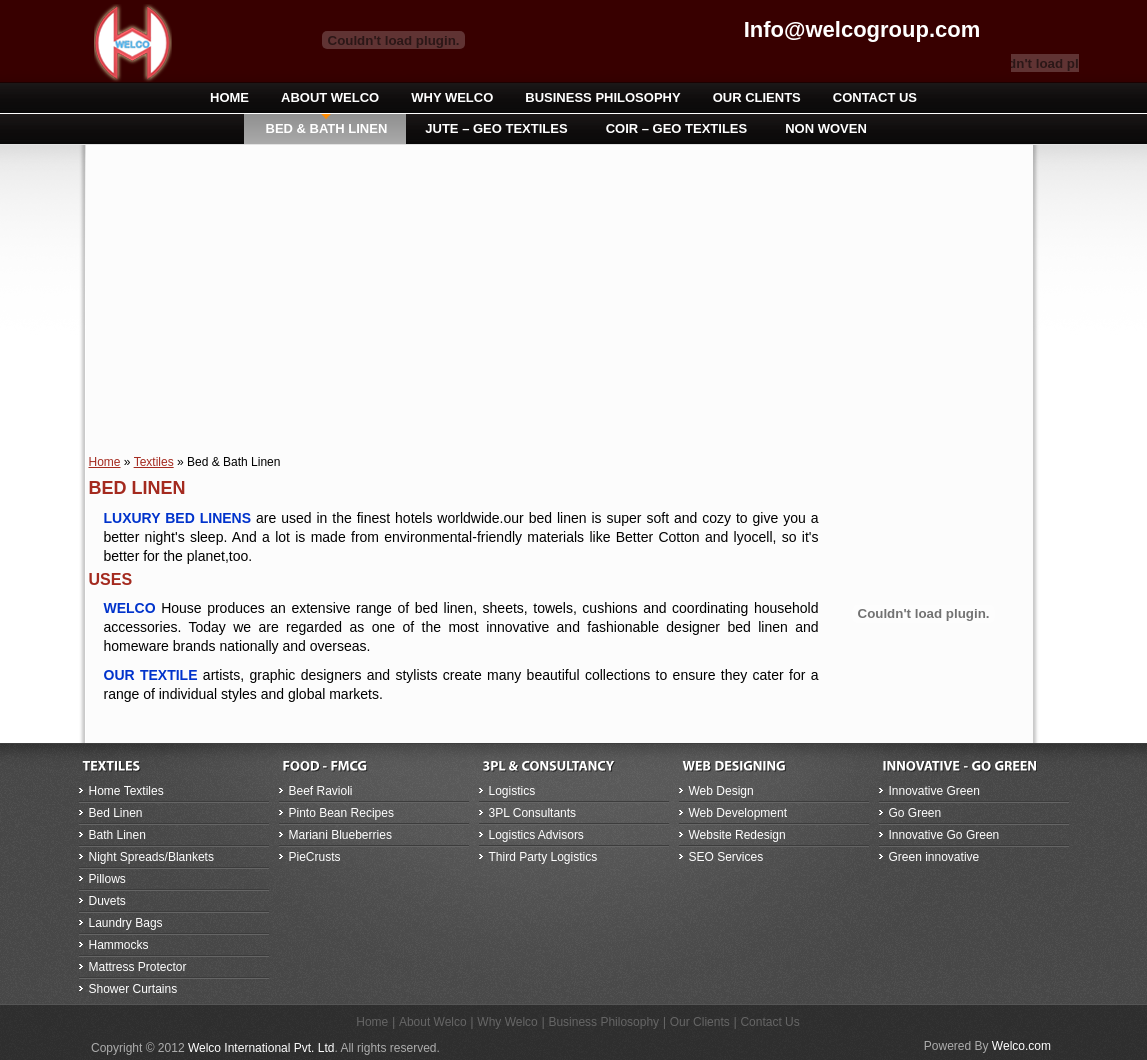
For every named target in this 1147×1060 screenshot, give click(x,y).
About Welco (433, 1022)
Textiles (154, 462)
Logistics (512, 791)
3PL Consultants (533, 813)
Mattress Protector (138, 967)
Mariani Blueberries (340, 835)
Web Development (738, 813)
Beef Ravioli (321, 791)
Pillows (107, 879)
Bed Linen (116, 813)
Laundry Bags (126, 923)
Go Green (915, 813)
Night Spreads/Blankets (151, 857)
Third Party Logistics (543, 857)
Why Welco (507, 1022)
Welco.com (1021, 1046)
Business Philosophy (603, 1022)
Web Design (721, 791)
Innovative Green (934, 791)
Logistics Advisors (536, 835)
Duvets (107, 901)
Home (105, 462)
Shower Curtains (133, 989)
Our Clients (700, 1022)
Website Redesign (737, 835)
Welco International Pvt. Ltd (261, 1048)
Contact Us (769, 1022)
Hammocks (119, 945)
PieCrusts (315, 857)
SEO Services (726, 857)
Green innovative (934, 857)
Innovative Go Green (944, 835)
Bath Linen (117, 835)
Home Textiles (126, 791)
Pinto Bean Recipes (341, 813)
